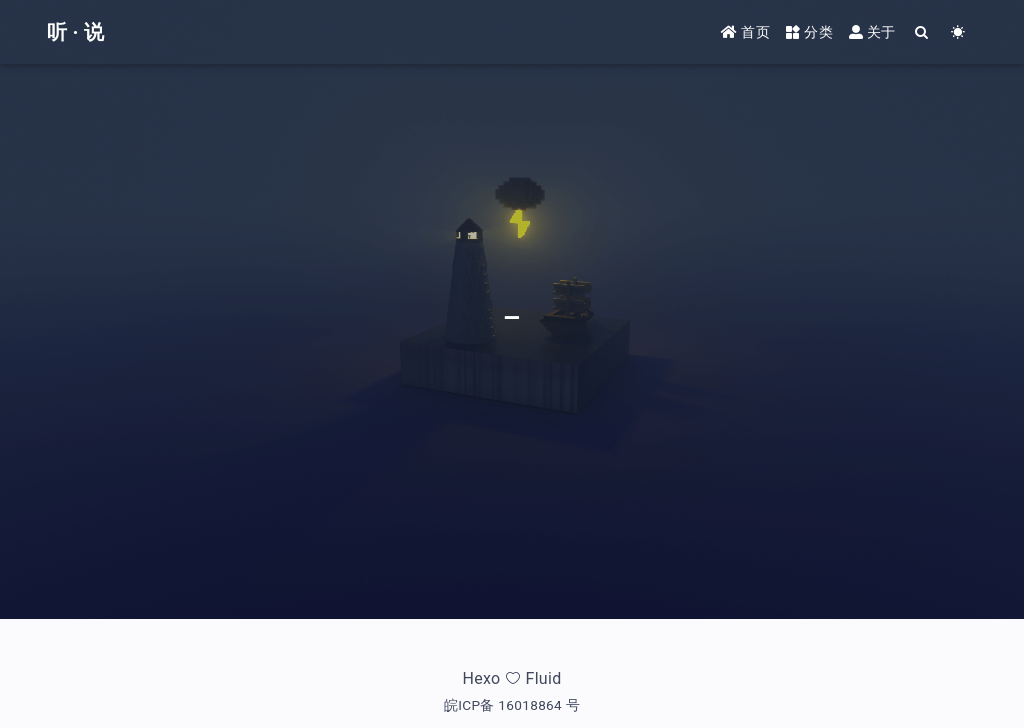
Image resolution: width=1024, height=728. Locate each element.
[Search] (922, 32)
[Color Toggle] (958, 32)
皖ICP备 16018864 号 (512, 705)
